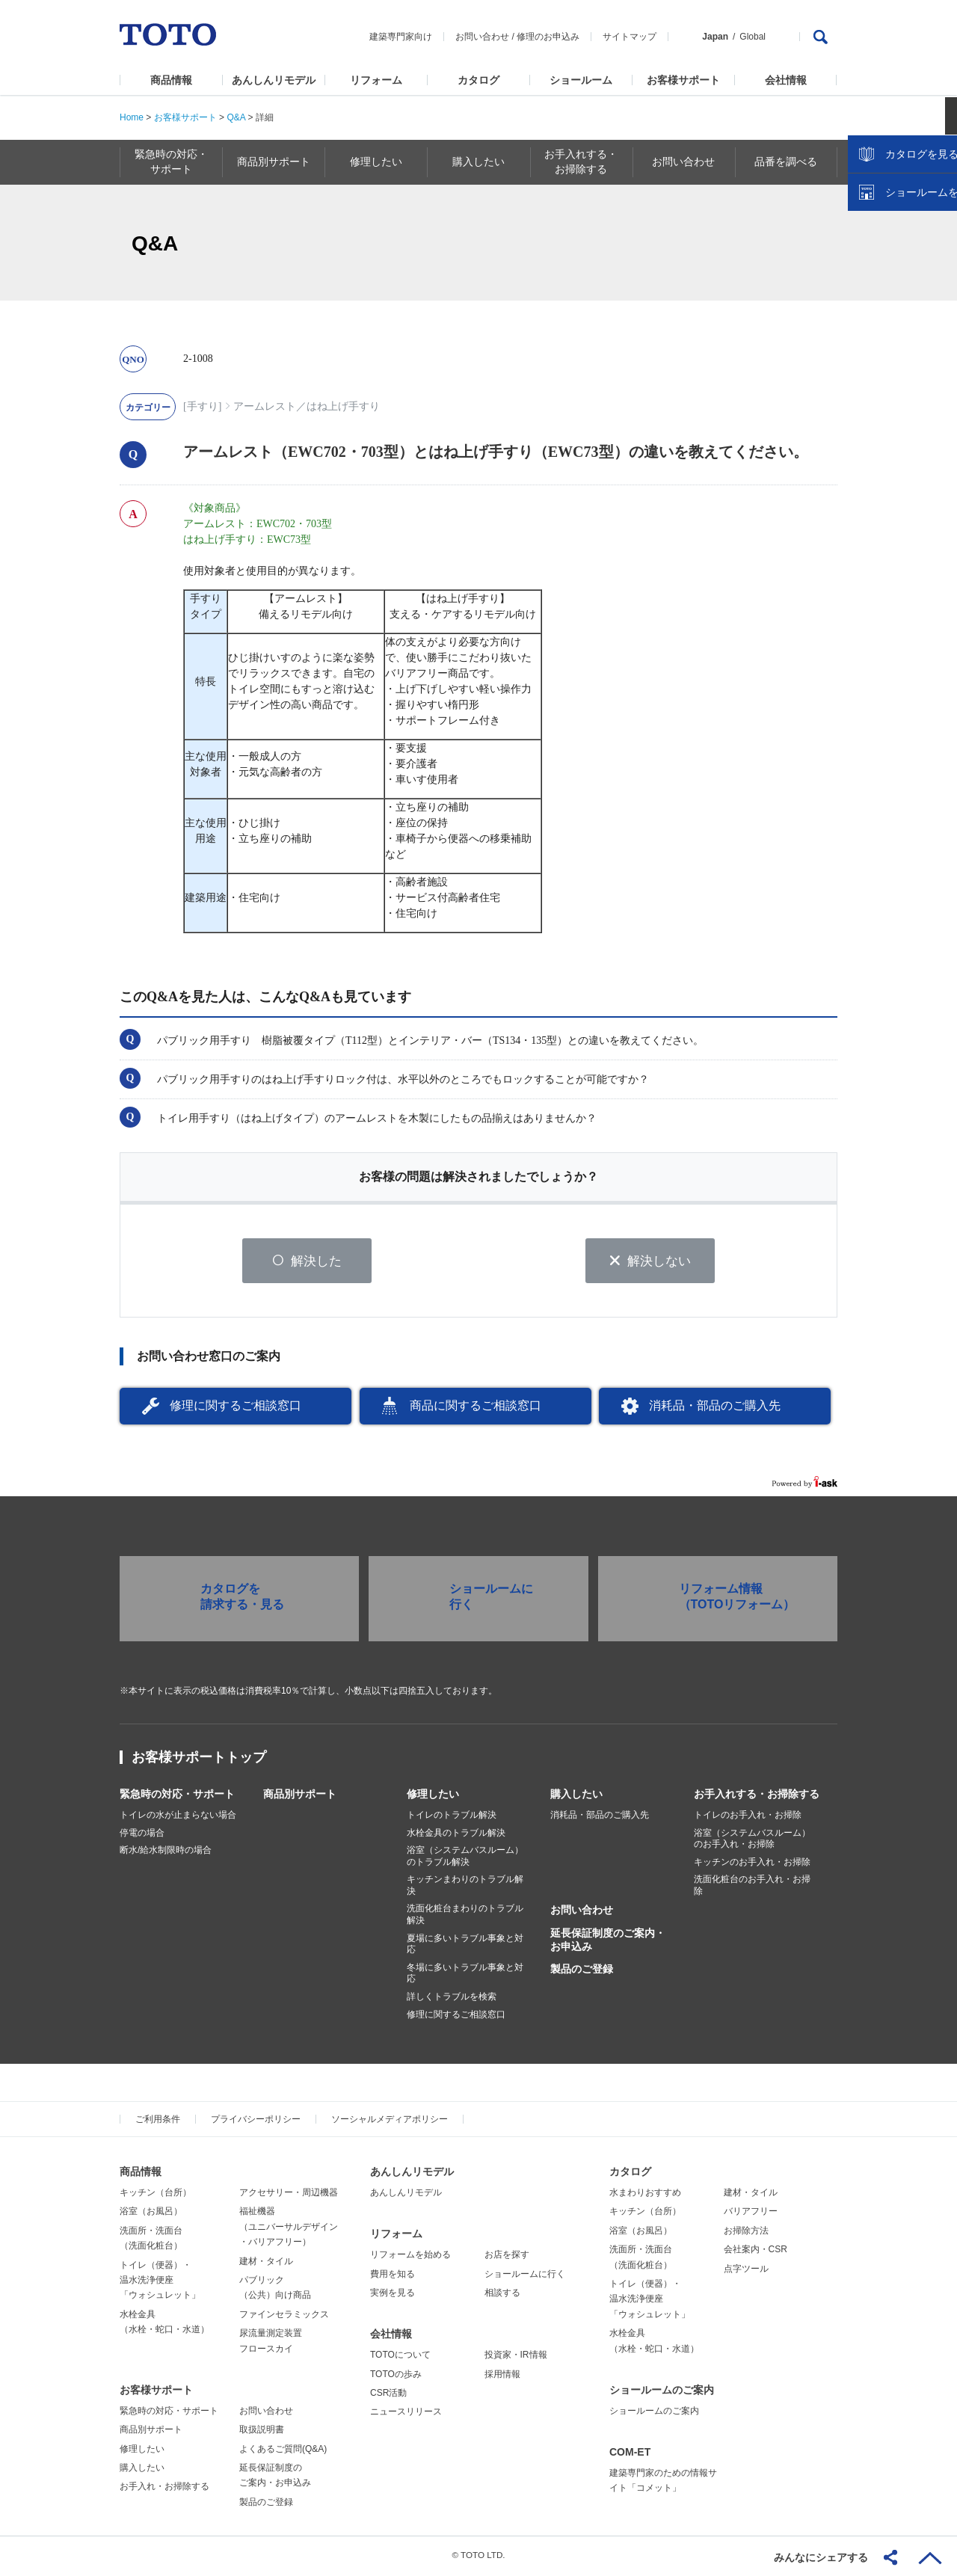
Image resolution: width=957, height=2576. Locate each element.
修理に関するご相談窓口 (235, 1407)
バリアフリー (751, 2213)
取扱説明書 (261, 2431)
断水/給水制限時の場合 (166, 1852)
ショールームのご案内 (661, 2392)
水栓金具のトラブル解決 (456, 1835)
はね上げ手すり (343, 406)
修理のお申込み (548, 36)
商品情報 (171, 80)
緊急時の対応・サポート (177, 1796)
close (938, 243)
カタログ (478, 80)
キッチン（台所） (155, 2194)
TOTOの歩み (396, 2376)
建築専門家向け (400, 36)
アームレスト (264, 406)
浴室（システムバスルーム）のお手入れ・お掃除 (752, 1841)
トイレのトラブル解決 (451, 1817)
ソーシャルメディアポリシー (389, 2121)
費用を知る (392, 2276)
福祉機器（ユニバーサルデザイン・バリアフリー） (288, 2228)
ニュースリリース (406, 2414)
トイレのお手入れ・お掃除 (747, 1817)
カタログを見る (896, 281)
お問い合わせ (482, 36)
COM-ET (629, 2454)
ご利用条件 (157, 2121)
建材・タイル (266, 2263)
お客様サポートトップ (199, 1759)
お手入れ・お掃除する (164, 2488)
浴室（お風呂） (151, 2213)
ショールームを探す (907, 319)
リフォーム (376, 80)
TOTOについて (400, 2357)
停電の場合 (142, 1835)
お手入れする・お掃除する (756, 1796)
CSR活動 (388, 2395)
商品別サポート (299, 1796)
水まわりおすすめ (645, 2194)
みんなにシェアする (821, 2557)
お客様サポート (683, 80)
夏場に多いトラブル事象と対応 (465, 1946)
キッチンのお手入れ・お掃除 (752, 1864)
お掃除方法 (746, 2233)
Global (752, 36)
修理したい (433, 1796)
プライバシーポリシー (256, 2121)
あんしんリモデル (274, 80)
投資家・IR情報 (515, 2357)
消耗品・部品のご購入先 (715, 1407)
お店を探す (506, 2256)
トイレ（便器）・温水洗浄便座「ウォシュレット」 (160, 2282)
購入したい (576, 1796)
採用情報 (502, 2376)
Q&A (236, 117)
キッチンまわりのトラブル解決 (465, 1887)
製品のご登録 (581, 1971)
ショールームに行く (524, 2276)
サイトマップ (629, 36)
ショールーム (581, 80)
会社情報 (786, 80)
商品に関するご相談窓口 (475, 1407)
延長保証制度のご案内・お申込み (607, 1942)
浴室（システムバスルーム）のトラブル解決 (465, 1858)
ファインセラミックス (284, 2316)
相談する (502, 2295)
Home (132, 117)
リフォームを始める (410, 2256)
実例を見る (392, 2295)
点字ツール (746, 2271)
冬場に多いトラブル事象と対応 (465, 1975)
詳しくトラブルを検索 (451, 1999)
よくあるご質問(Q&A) (283, 2451)
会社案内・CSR (755, 2251)
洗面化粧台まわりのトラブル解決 (465, 1917)
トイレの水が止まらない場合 (178, 1817)
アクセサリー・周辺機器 (288, 2194)
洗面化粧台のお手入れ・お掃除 (752, 1887)
